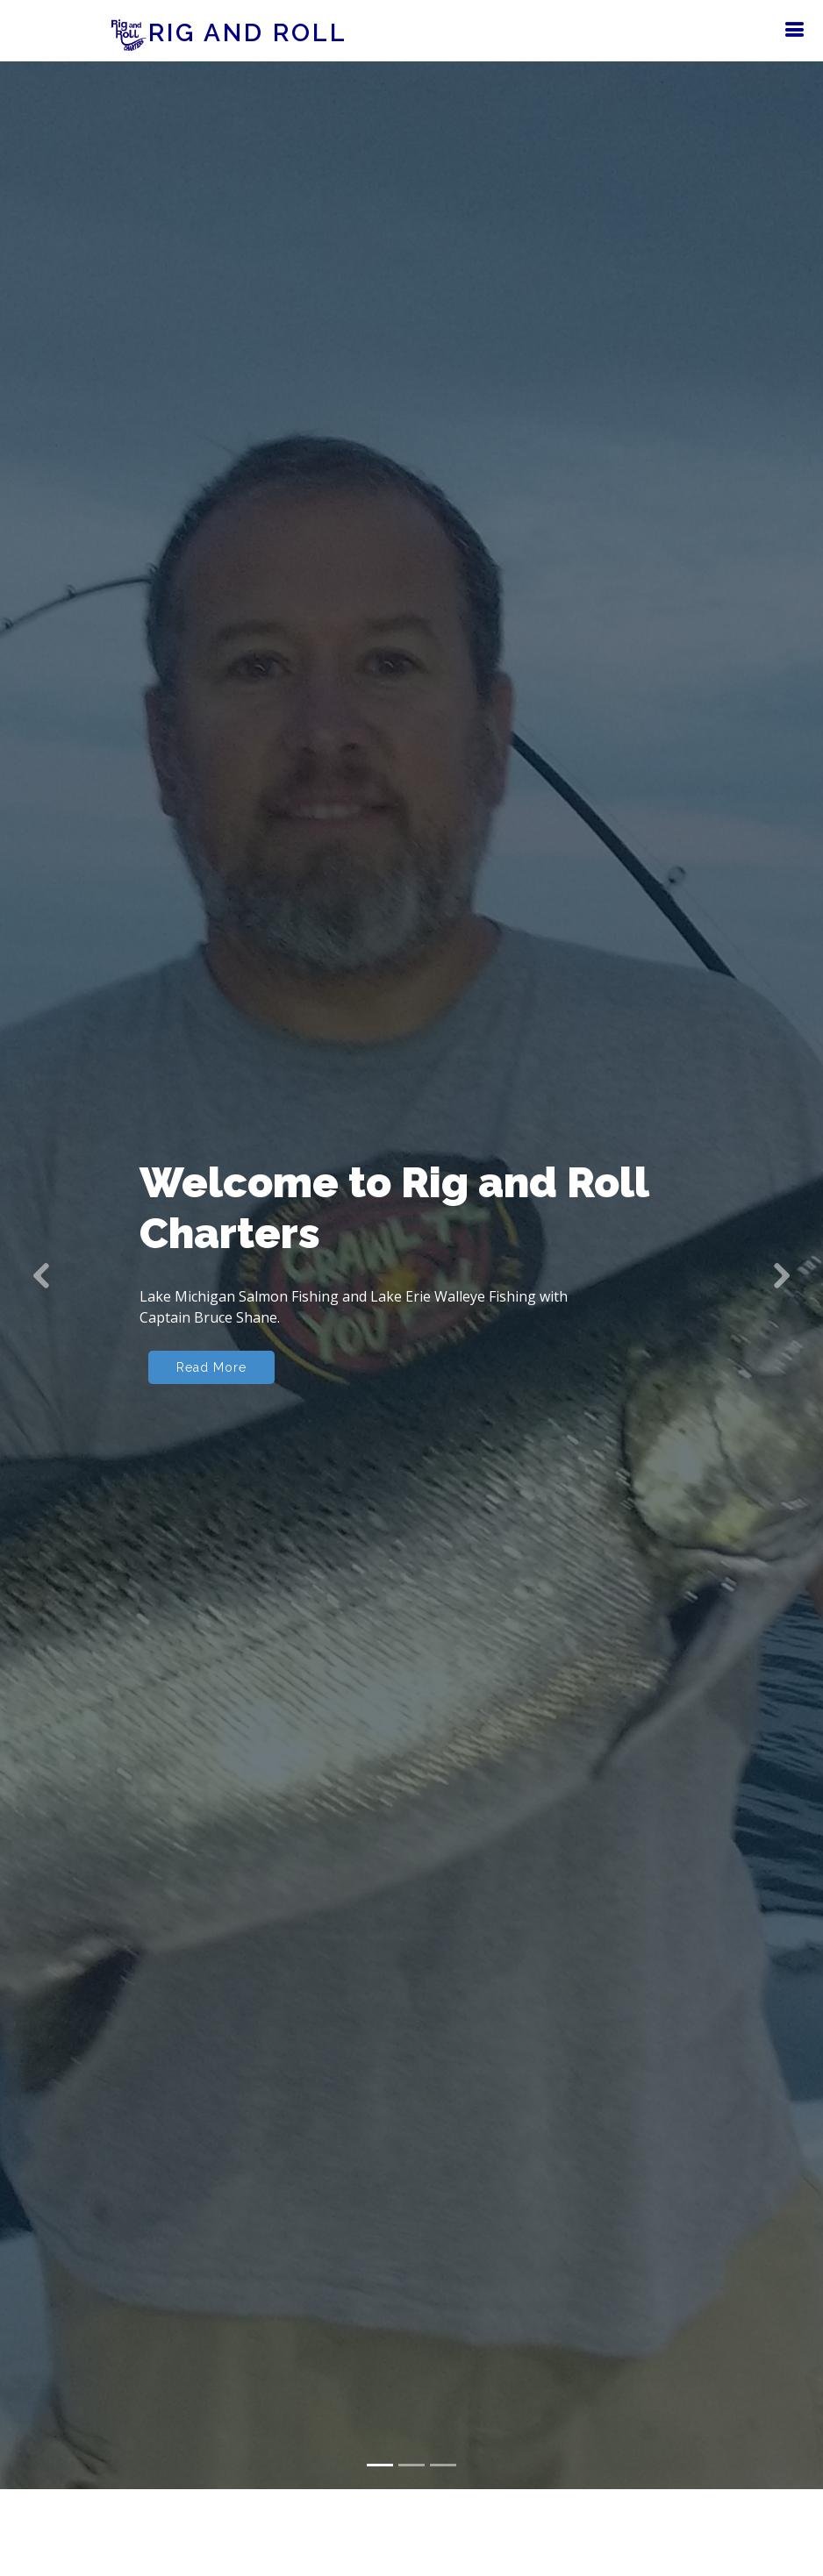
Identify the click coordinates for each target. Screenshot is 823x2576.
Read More (211, 1338)
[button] (41, 1245)
